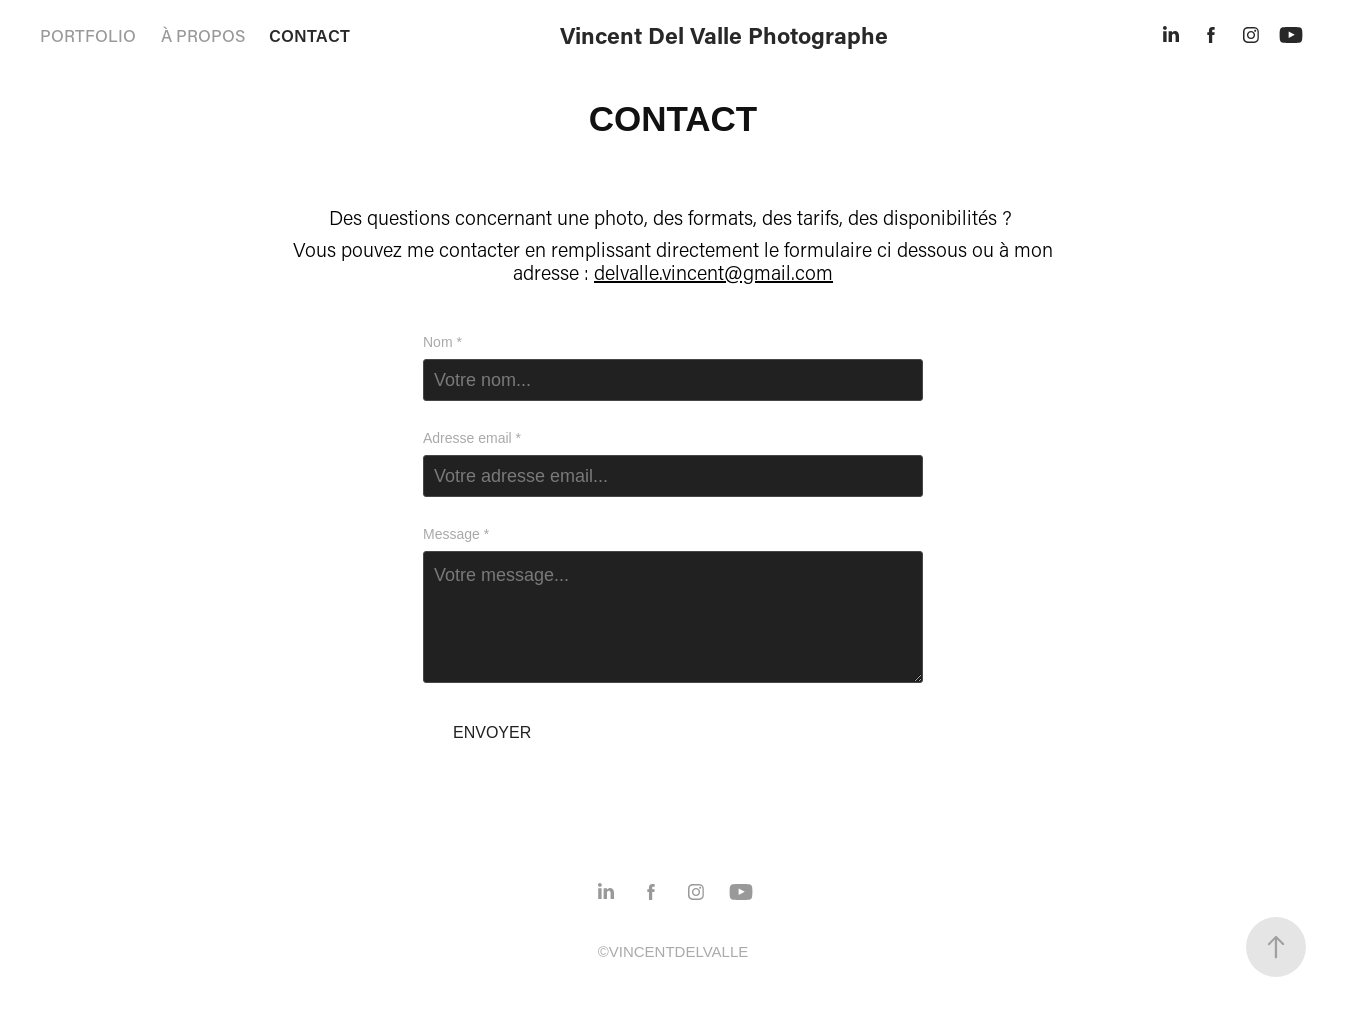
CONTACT (309, 35)
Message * (456, 534)
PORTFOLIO (88, 35)
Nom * (442, 342)
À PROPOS (203, 35)
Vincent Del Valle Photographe (724, 35)
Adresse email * (472, 438)
